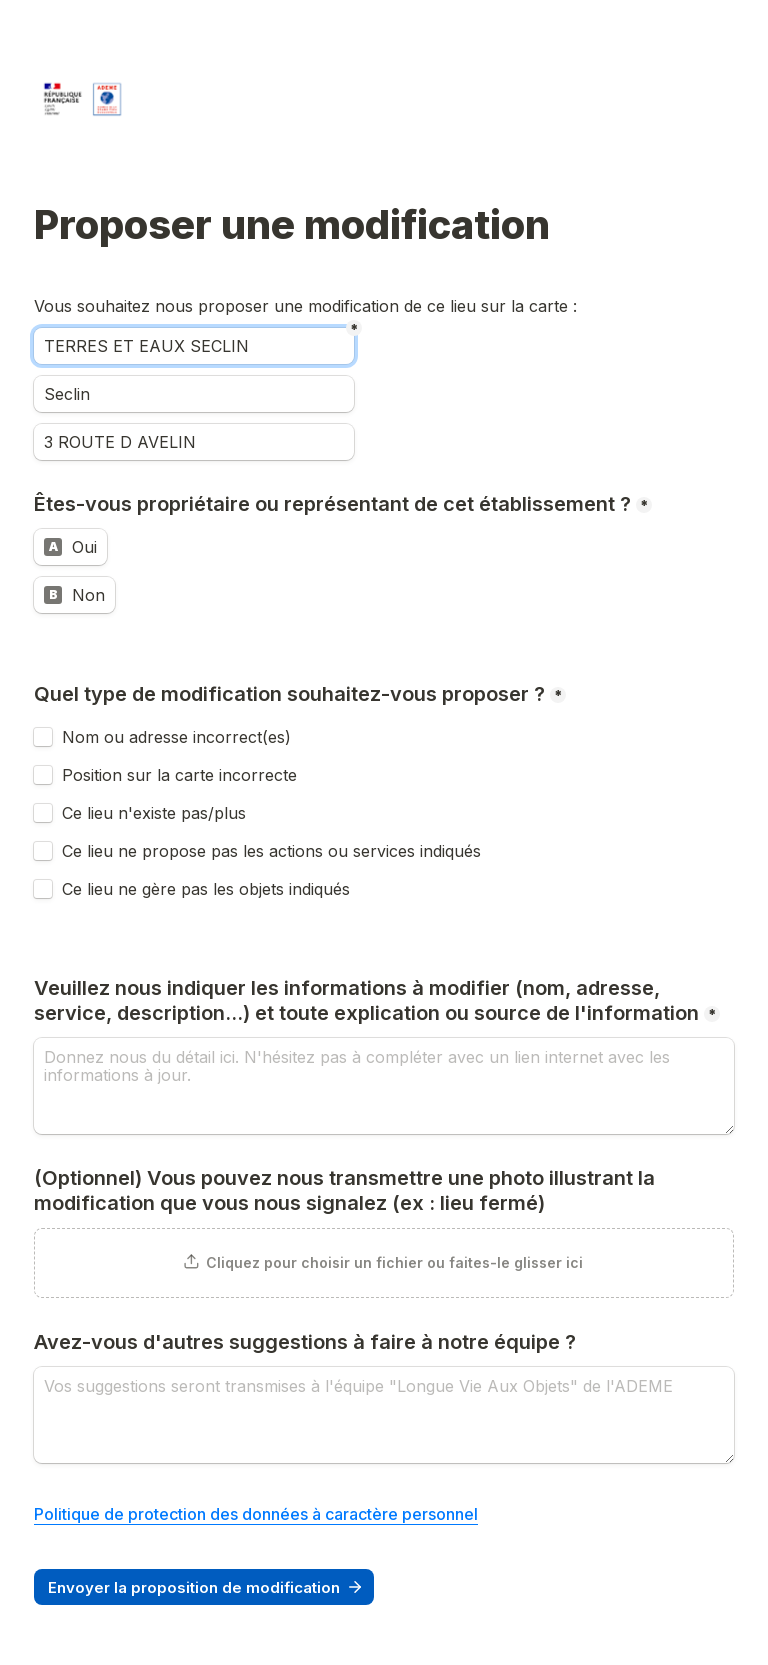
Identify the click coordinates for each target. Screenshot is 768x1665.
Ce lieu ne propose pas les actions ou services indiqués (274, 851)
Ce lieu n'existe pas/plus (154, 813)
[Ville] (194, 394)
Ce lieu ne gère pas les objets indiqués (206, 889)
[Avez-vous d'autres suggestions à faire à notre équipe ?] (384, 1415)
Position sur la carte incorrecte (182, 775)
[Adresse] (194, 442)
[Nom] (194, 346)
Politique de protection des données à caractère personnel (256, 1514)
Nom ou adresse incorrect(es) (176, 737)
